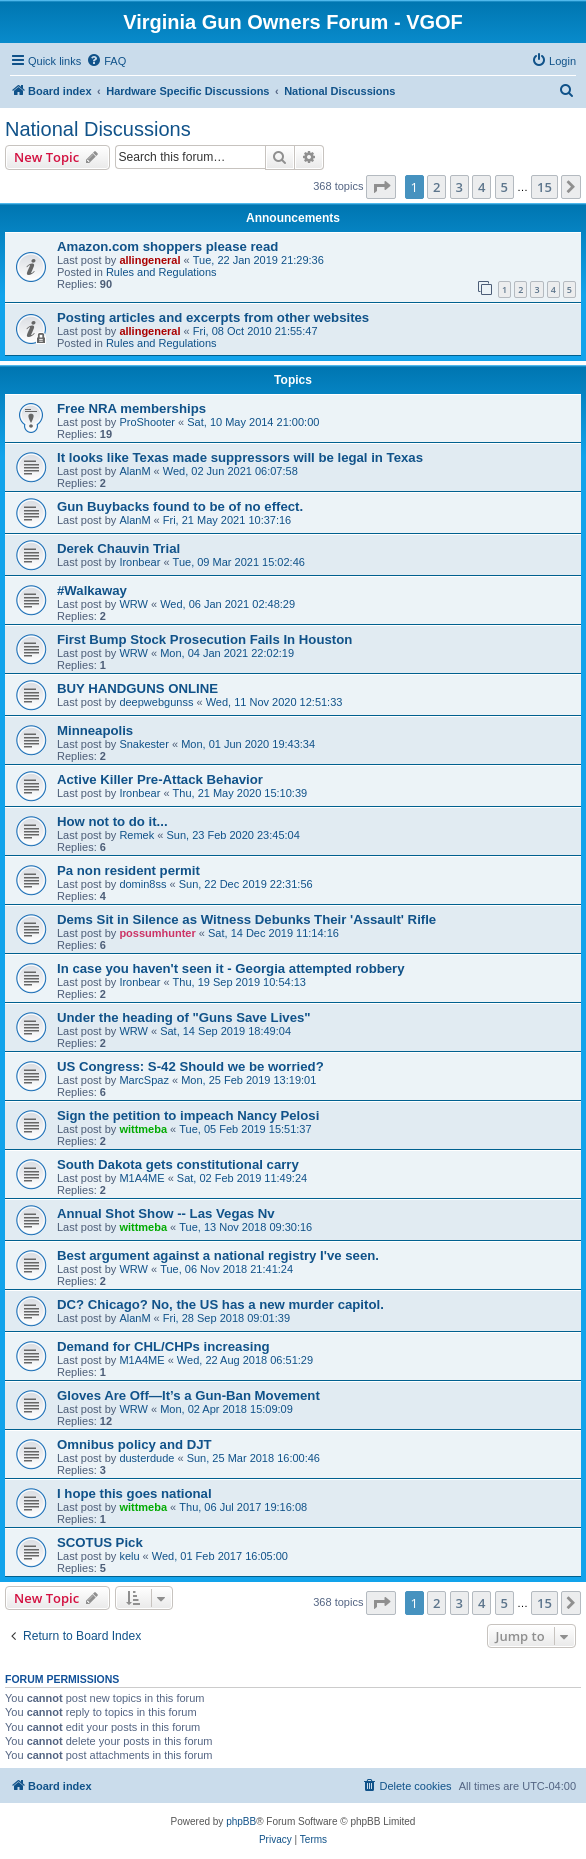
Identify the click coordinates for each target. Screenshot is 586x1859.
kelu (129, 1556)
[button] (381, 187)
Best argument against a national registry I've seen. (218, 1255)
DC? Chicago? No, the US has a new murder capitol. (220, 1304)
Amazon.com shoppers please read (167, 246)
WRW (133, 604)
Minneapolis (95, 730)
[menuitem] (106, 61)
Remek (136, 835)
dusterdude (146, 1458)
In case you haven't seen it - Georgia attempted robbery (231, 968)
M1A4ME (141, 1178)
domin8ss (142, 884)
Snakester (144, 744)
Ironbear (139, 562)
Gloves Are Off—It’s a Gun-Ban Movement (188, 1395)
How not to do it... (112, 821)
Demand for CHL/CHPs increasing (163, 1346)
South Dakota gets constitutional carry (178, 1164)
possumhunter (157, 933)
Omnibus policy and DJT (134, 1444)
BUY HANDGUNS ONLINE (137, 688)
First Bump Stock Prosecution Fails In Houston (204, 639)
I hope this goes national (134, 1493)
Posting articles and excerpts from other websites (213, 317)
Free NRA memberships (131, 408)
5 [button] (504, 187)
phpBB (241, 1821)
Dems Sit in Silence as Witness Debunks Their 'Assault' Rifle (246, 919)
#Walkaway (92, 590)
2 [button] (436, 187)
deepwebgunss (156, 702)
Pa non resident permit (128, 870)
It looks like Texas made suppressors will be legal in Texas (240, 457)
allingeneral (149, 260)
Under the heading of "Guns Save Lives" (184, 1017)
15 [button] (544, 187)
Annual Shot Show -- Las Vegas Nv (166, 1213)
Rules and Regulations (161, 272)
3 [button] (459, 187)
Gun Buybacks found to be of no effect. (180, 506)
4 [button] (481, 187)
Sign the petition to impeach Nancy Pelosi (188, 1115)
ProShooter (147, 422)
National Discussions (98, 129)
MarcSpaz (144, 1080)
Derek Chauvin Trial (118, 548)
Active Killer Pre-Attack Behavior (160, 779)
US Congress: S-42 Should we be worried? (190, 1066)
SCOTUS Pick (100, 1542)
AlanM (134, 471)
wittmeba (143, 1129)
